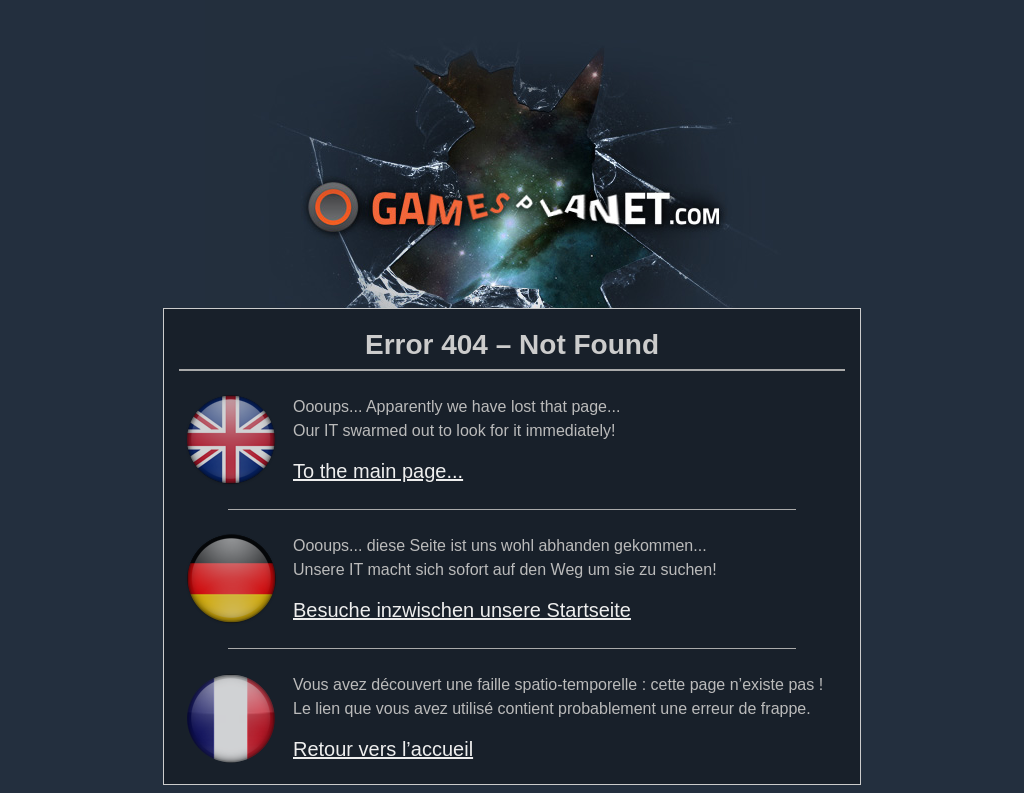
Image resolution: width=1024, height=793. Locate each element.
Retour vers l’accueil (383, 749)
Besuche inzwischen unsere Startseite (462, 610)
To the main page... (378, 471)
